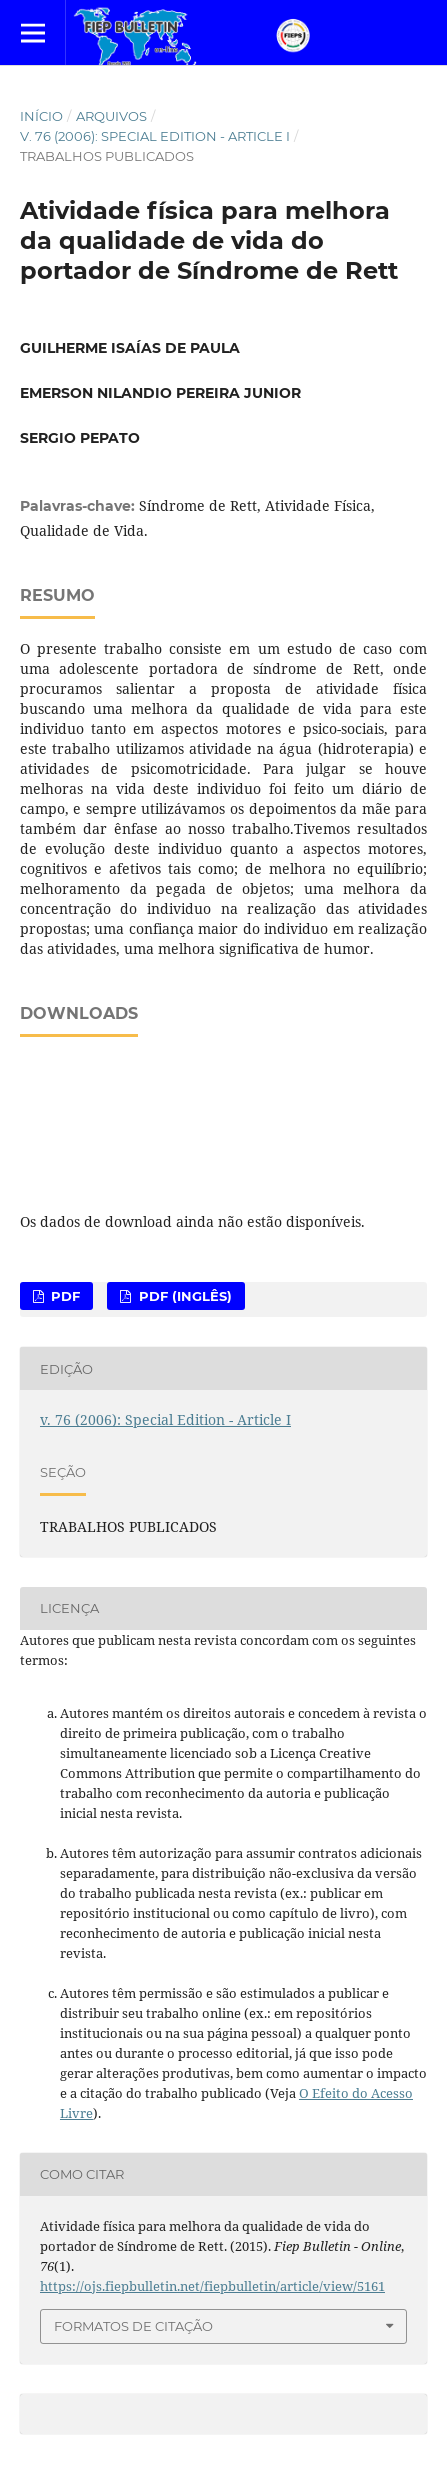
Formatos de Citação (133, 2326)
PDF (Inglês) (183, 1296)
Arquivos (111, 116)
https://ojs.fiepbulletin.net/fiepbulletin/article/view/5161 (212, 2286)
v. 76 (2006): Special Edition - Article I (155, 136)
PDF (63, 1296)
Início (41, 116)
